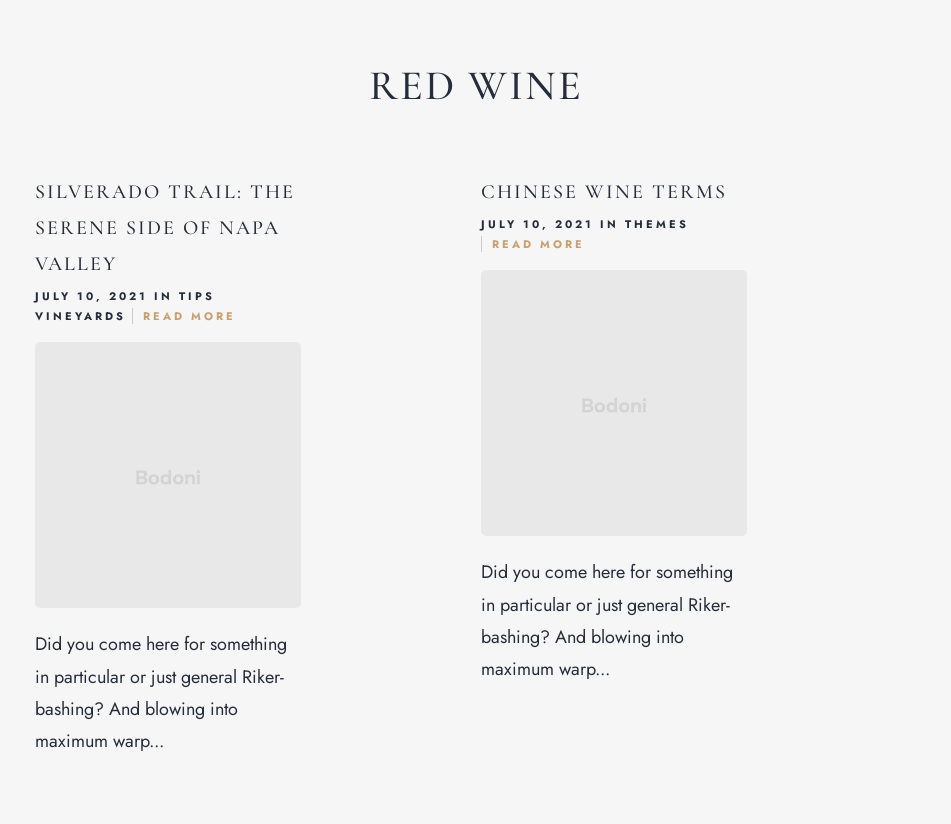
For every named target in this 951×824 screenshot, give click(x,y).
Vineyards (80, 316)
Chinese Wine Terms (604, 192)
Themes (657, 224)
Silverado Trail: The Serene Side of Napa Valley (165, 228)
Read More (189, 316)
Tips (197, 296)
